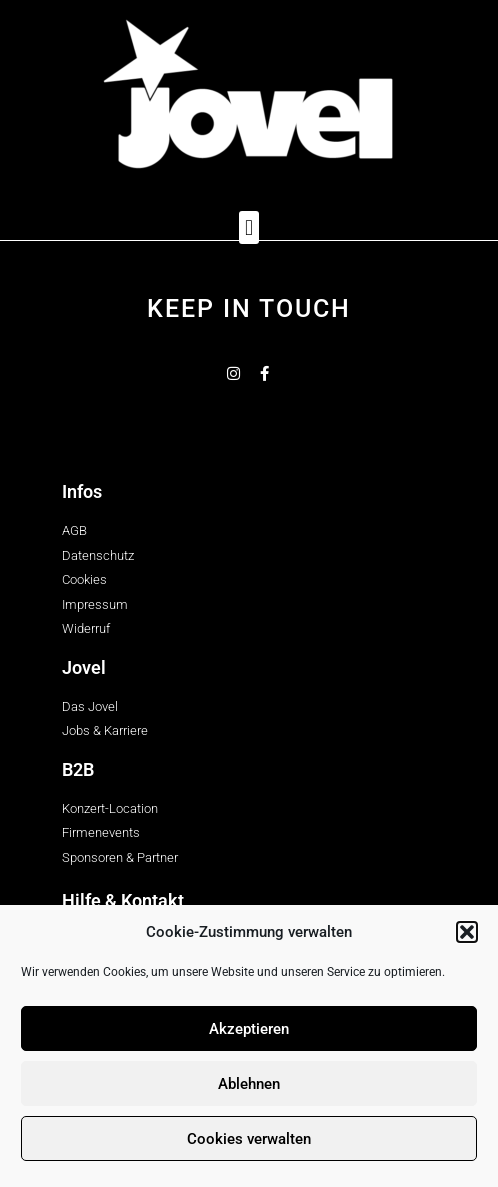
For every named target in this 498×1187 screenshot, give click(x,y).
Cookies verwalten (249, 1139)
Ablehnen (249, 1084)
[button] (467, 932)
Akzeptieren (249, 1029)
